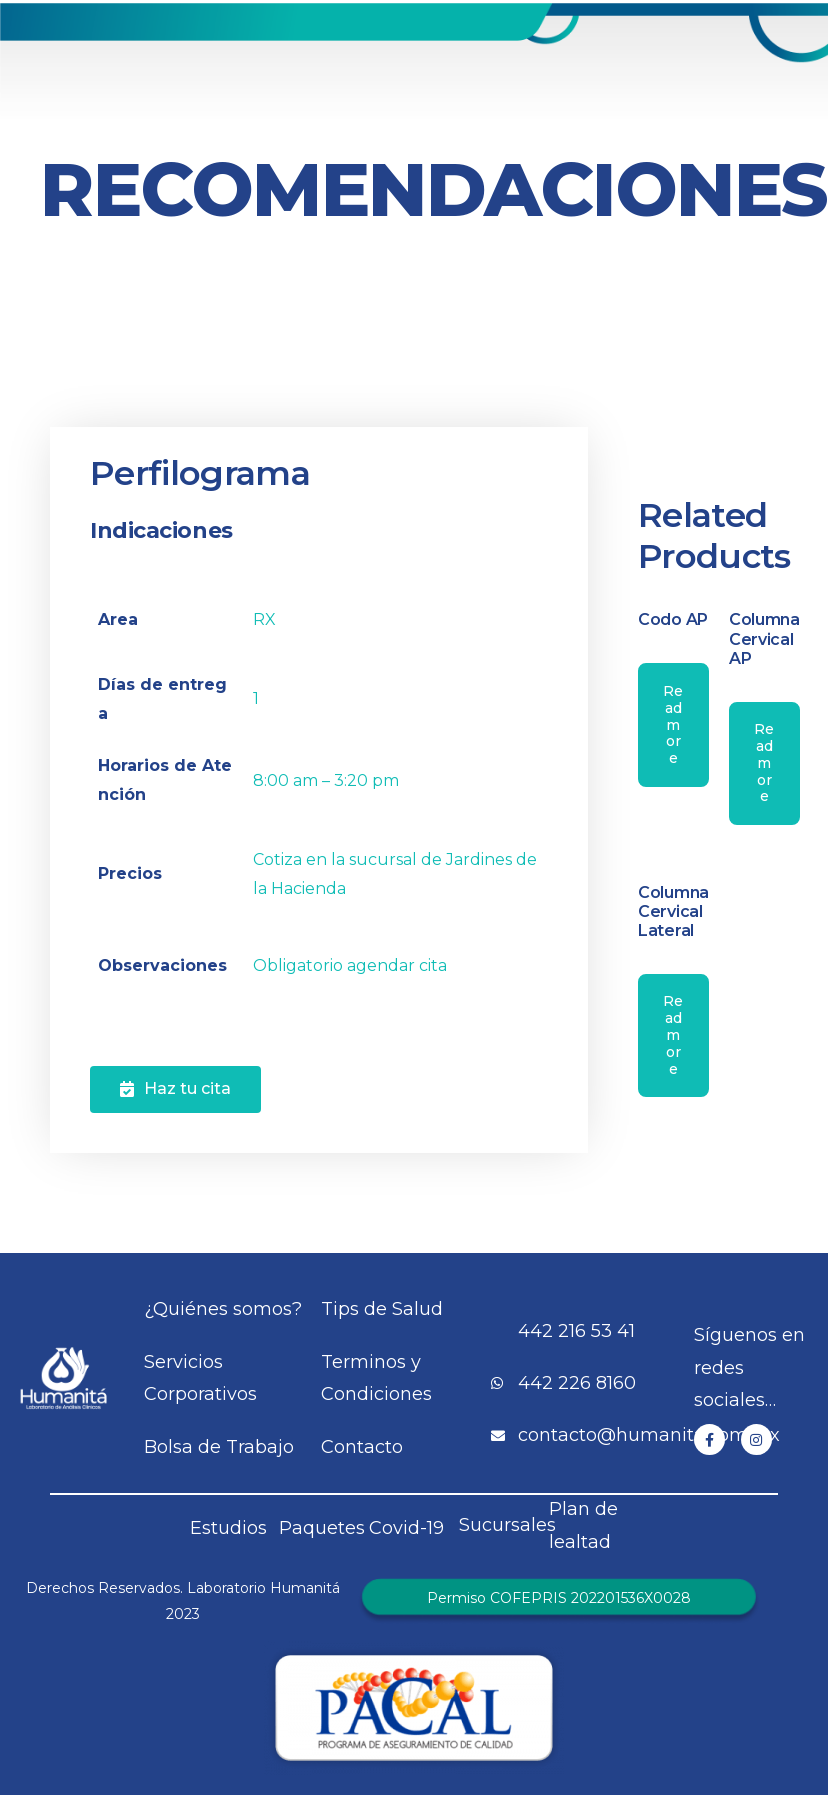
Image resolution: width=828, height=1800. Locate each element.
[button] (175, 1089)
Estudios (228, 1528)
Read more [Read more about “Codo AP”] (673, 724)
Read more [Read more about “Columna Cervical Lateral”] (673, 1034)
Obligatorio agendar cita (350, 965)
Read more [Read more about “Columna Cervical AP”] (764, 762)
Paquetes (322, 1528)
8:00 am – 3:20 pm (326, 780)
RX (264, 619)
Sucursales (507, 1525)
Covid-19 (406, 1528)
